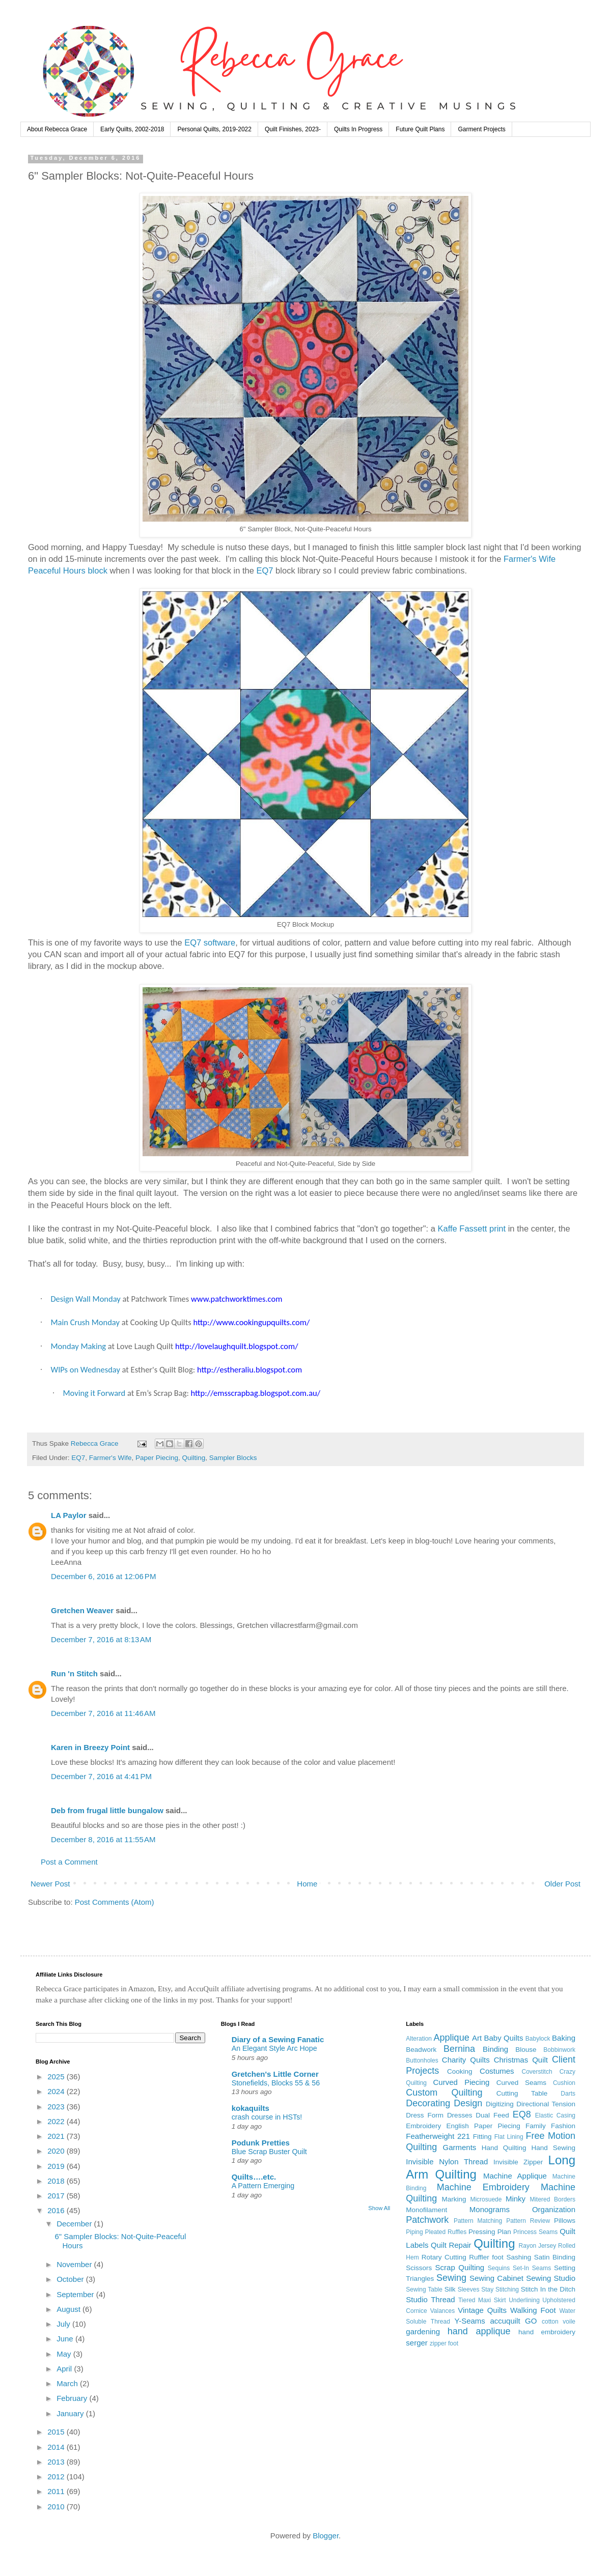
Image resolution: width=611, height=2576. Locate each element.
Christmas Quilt (521, 2059)
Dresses (460, 2115)
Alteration (419, 2038)
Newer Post (50, 1883)
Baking (563, 2038)
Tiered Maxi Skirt (482, 2300)
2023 (57, 2106)
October (71, 2279)
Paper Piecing (156, 1458)
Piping (414, 2232)
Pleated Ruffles (446, 2232)
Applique (451, 2038)
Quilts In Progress (358, 129)
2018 (57, 2181)
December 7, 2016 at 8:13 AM (101, 1639)
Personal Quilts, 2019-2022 (214, 129)
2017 (57, 2195)
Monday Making (78, 1346)
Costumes (497, 2071)
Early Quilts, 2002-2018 (132, 129)
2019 (57, 2166)
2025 (57, 2076)
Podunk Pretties (261, 2142)
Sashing (518, 2257)
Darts (568, 2093)
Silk (450, 2289)
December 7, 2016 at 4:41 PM (101, 1776)
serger (417, 2342)
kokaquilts (250, 2108)
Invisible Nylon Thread (447, 2161)
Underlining (524, 2300)
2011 (57, 2491)
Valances (442, 2310)
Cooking (460, 2071)
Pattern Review (528, 2220)
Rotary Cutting (444, 2257)
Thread (443, 2299)
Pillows (564, 2220)
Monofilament (426, 2210)
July (64, 2324)
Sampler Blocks (233, 1458)
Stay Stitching (500, 2289)
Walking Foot (533, 2310)
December (75, 2223)
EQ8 (522, 2114)
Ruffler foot (486, 2257)
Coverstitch (537, 2071)
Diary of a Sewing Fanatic (278, 2039)
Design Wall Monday (85, 1299)
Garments (460, 2147)
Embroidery (423, 2126)
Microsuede (486, 2199)
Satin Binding (554, 2257)
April (65, 2368)
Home (307, 1883)
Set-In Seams (532, 2268)
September (76, 2294)
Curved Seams (521, 2082)
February (73, 2398)
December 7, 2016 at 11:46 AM (103, 1713)
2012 (57, 2476)
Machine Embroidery (483, 2187)
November (75, 2264)
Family (535, 2126)
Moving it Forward (94, 1393)
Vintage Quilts (482, 2310)
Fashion (563, 2126)
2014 (57, 2447)
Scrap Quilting (460, 2267)
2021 (57, 2136)
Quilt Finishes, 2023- (293, 129)
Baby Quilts (503, 2038)
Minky (515, 2198)
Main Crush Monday (84, 1322)
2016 (57, 2210)
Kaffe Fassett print (473, 1228)
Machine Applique (515, 2175)
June (66, 2338)
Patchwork (427, 2220)
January (71, 2413)
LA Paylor (68, 1515)
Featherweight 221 (438, 2136)
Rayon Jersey (538, 2245)
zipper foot (444, 2343)
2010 (57, 2506)
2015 (57, 2431)
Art (477, 2038)
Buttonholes (422, 2060)
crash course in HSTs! (267, 2117)
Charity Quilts (466, 2059)
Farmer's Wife (110, 1458)
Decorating (428, 2103)
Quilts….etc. (254, 2176)
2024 (57, 2091)
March (68, 2383)
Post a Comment (69, 1861)
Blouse (525, 2049)
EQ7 (265, 570)
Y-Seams (470, 2320)
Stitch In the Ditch (548, 2289)
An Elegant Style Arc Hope (274, 2048)
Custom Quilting (444, 2092)
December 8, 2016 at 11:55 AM (103, 1839)
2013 (57, 2461)
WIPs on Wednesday (85, 1369)
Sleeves (469, 2289)
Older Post (562, 1883)
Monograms (489, 2209)
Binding (495, 2049)
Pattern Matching (478, 2220)
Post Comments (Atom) (114, 1902)
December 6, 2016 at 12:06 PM (103, 1576)
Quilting (194, 1458)
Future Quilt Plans (420, 129)
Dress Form (424, 2115)
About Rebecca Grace (57, 129)
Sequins (499, 2268)
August (69, 2309)
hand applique (479, 2331)
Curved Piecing (461, 2082)
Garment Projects (481, 129)
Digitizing (500, 2104)
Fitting (482, 2136)
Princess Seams (535, 2232)
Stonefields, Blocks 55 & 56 (276, 2083)
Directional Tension (545, 2104)
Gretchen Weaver (82, 1610)
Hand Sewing (553, 2148)
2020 (57, 2150)
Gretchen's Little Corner (275, 2074)
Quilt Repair (451, 2245)
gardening (423, 2331)
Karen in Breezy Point (90, 1747)
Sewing (451, 2278)
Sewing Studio (550, 2278)
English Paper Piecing (483, 2126)
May (65, 2354)
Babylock (537, 2038)
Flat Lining (508, 2136)
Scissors (419, 2268)
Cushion (564, 2082)
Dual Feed (492, 2115)
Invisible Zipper (518, 2162)
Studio (417, 2299)
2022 (57, 2121)
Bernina (459, 2049)
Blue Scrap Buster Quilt (269, 2152)
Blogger (326, 2535)
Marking (454, 2199)
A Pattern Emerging (263, 2186)
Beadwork (421, 2049)
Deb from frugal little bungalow (107, 1810)
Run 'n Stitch (74, 1673)
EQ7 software (209, 942)
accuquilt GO (513, 2320)
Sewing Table (424, 2289)
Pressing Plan (489, 2232)
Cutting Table (522, 2093)
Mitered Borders (552, 2199)
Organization (553, 2209)
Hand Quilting (504, 2148)
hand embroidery (546, 2332)
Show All (379, 2208)
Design (468, 2103)
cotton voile (558, 2321)
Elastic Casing (555, 2115)
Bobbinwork (559, 2049)
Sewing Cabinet (496, 2278)
